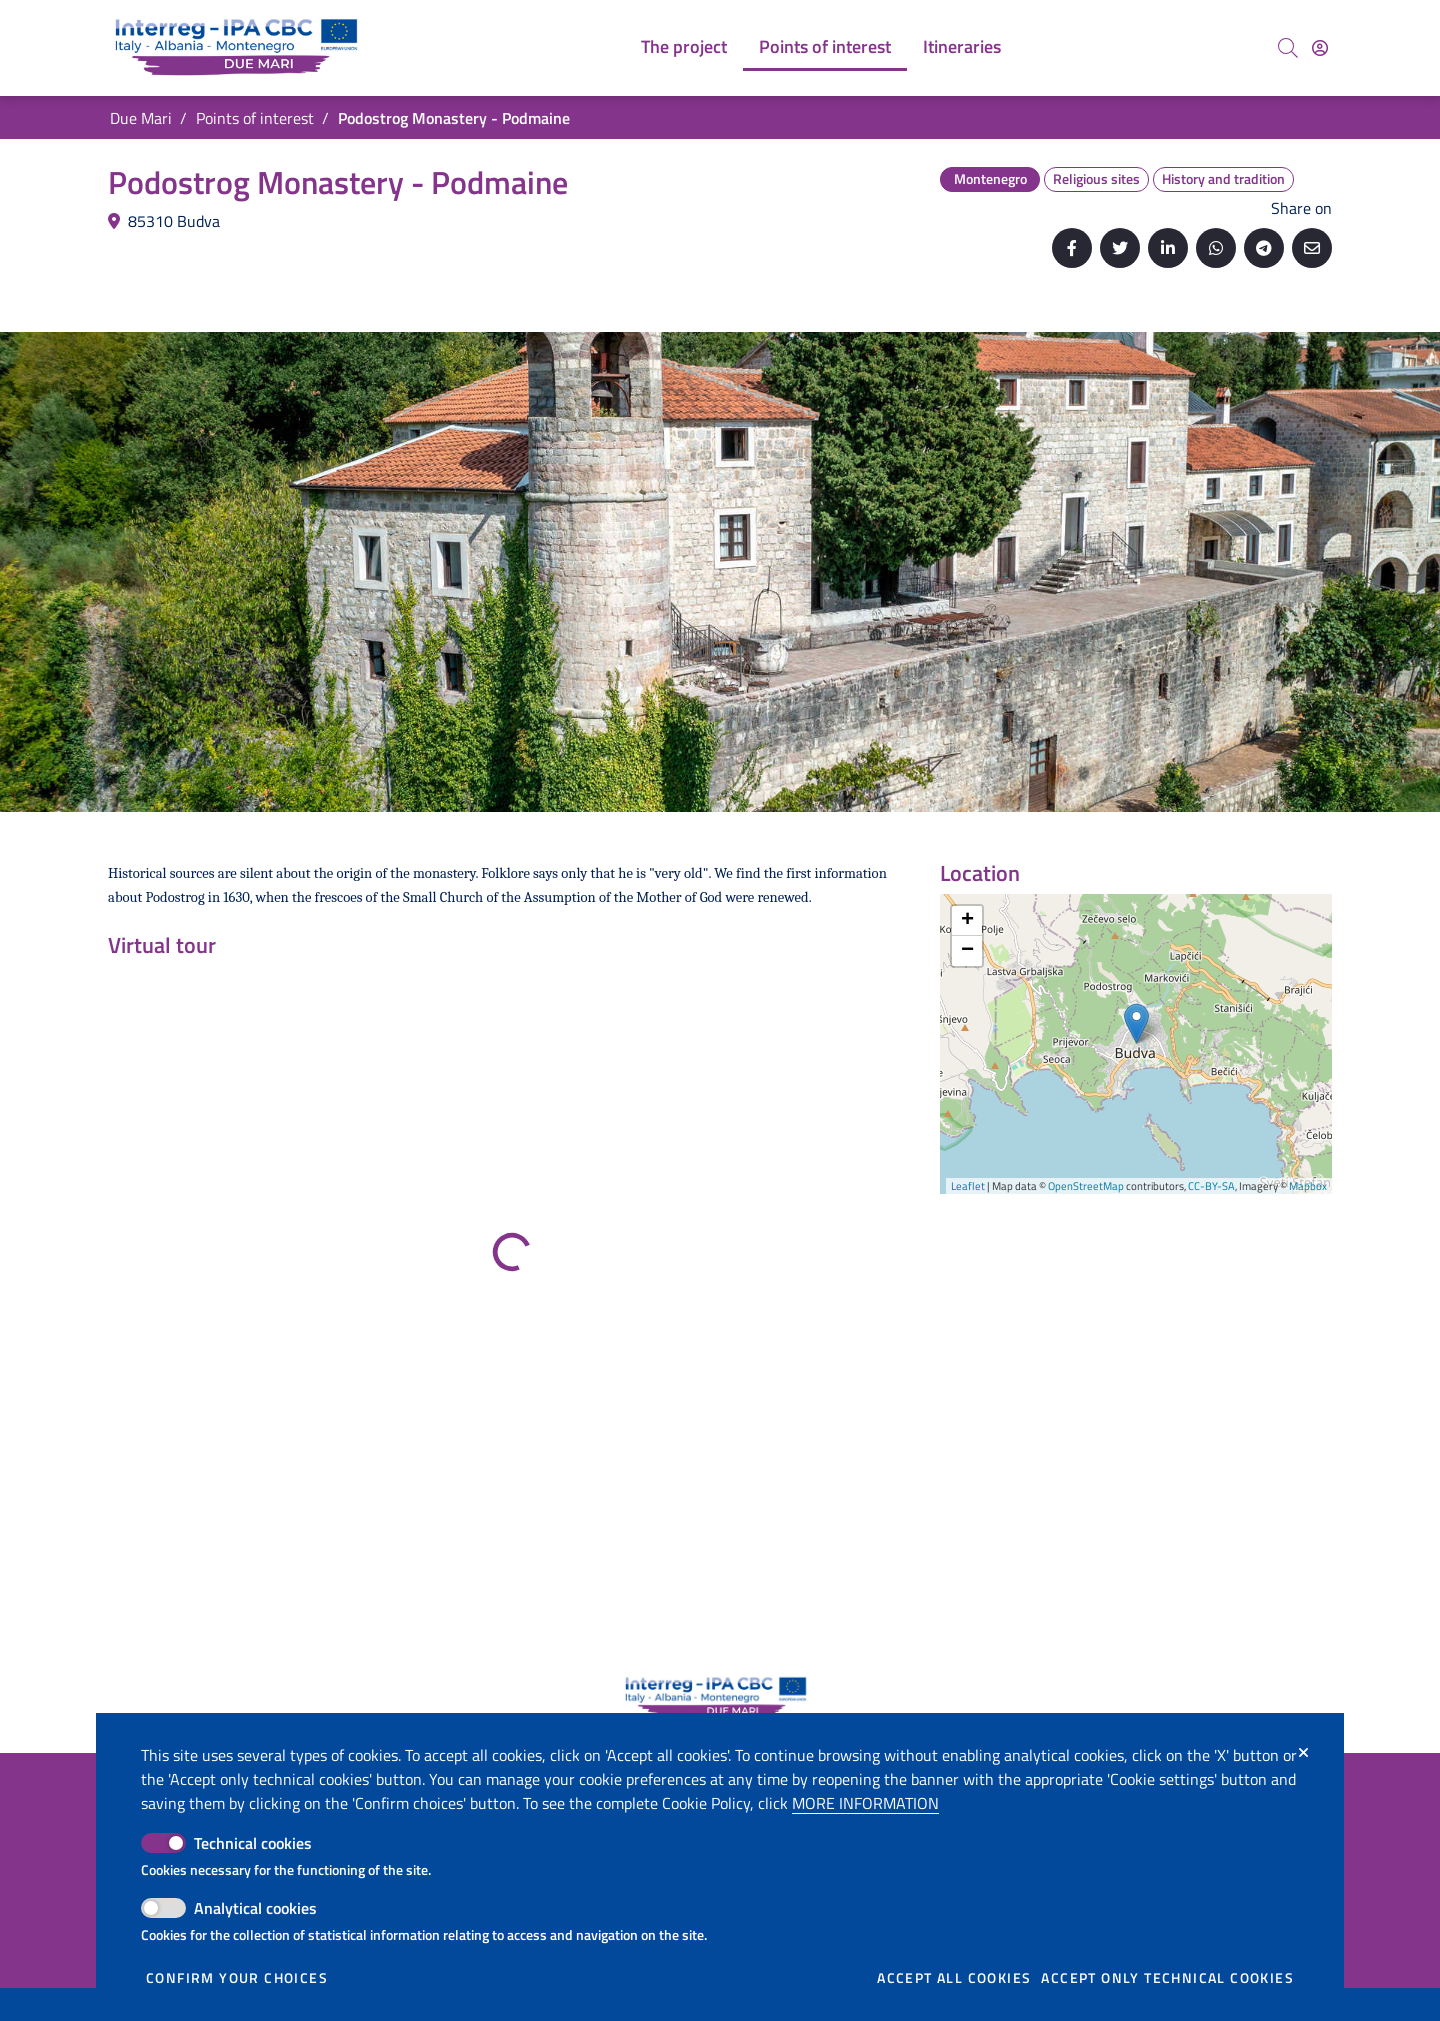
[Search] (1288, 48)
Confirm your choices (237, 1978)
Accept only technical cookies (1167, 1978)
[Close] (1303, 1753)
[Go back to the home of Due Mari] (240, 48)
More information (865, 1803)
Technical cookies (253, 1843)
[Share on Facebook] (1072, 248)
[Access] (1320, 48)
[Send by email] (1312, 248)
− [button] (967, 951)
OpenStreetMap (1086, 1186)
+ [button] (967, 921)
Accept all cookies (954, 1978)
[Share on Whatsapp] (1216, 248)
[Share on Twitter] (1120, 248)
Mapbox (1308, 1186)
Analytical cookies (255, 1908)
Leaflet (968, 1186)
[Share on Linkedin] (1168, 248)
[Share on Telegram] (1264, 248)
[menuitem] (684, 48)
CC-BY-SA (1211, 1186)
